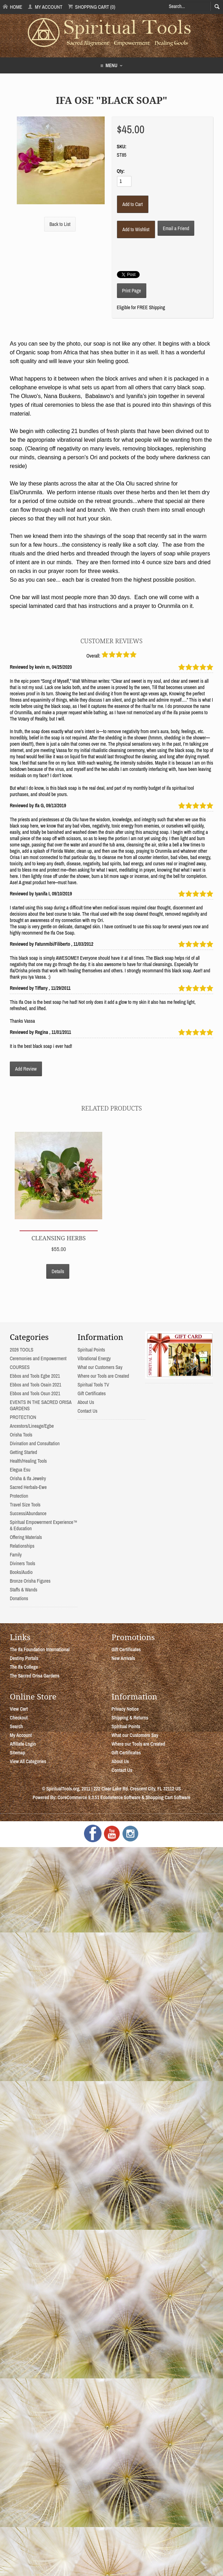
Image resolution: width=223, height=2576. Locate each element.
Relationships (22, 1546)
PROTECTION (23, 1417)
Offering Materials (26, 1537)
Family (16, 1555)
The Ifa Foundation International (40, 1649)
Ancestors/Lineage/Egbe (32, 1426)
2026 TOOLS (21, 1350)
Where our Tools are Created (103, 1376)
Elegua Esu (20, 1470)
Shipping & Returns (130, 1718)
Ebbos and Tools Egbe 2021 (35, 1376)
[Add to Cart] (132, 204)
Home (12, 6)
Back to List (59, 224)
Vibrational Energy (94, 1358)
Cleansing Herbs (59, 1238)
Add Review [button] (26, 1069)
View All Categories (28, 1761)
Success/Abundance (28, 1513)
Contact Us (87, 1411)
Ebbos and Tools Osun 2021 (35, 1393)
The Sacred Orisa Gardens (35, 1676)
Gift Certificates (91, 1393)
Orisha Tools (21, 1435)
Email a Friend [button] (176, 228)
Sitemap (17, 1753)
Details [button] (57, 1271)
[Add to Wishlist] (136, 229)
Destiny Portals (24, 1658)
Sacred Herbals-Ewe (28, 1487)
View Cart (19, 1709)
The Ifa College (24, 1667)
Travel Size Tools (25, 1505)
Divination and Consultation (35, 1443)
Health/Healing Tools (28, 1461)
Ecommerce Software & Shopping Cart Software (145, 1797)
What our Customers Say (99, 1367)
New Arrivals (123, 1658)
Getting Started (23, 1452)
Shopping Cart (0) (91, 6)
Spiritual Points (91, 1350)
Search (16, 1726)
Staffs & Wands (23, 1590)
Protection (19, 1496)
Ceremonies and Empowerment (38, 1358)
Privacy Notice (125, 1709)
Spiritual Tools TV (93, 1385)
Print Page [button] (131, 291)
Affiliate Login (23, 1744)
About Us (85, 1402)
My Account (45, 6)
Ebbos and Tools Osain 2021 (35, 1385)
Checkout (19, 1718)
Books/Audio (21, 1572)
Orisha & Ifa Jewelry (28, 1478)
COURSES (20, 1367)
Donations (19, 1598)
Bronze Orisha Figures (30, 1581)
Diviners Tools (22, 1563)
